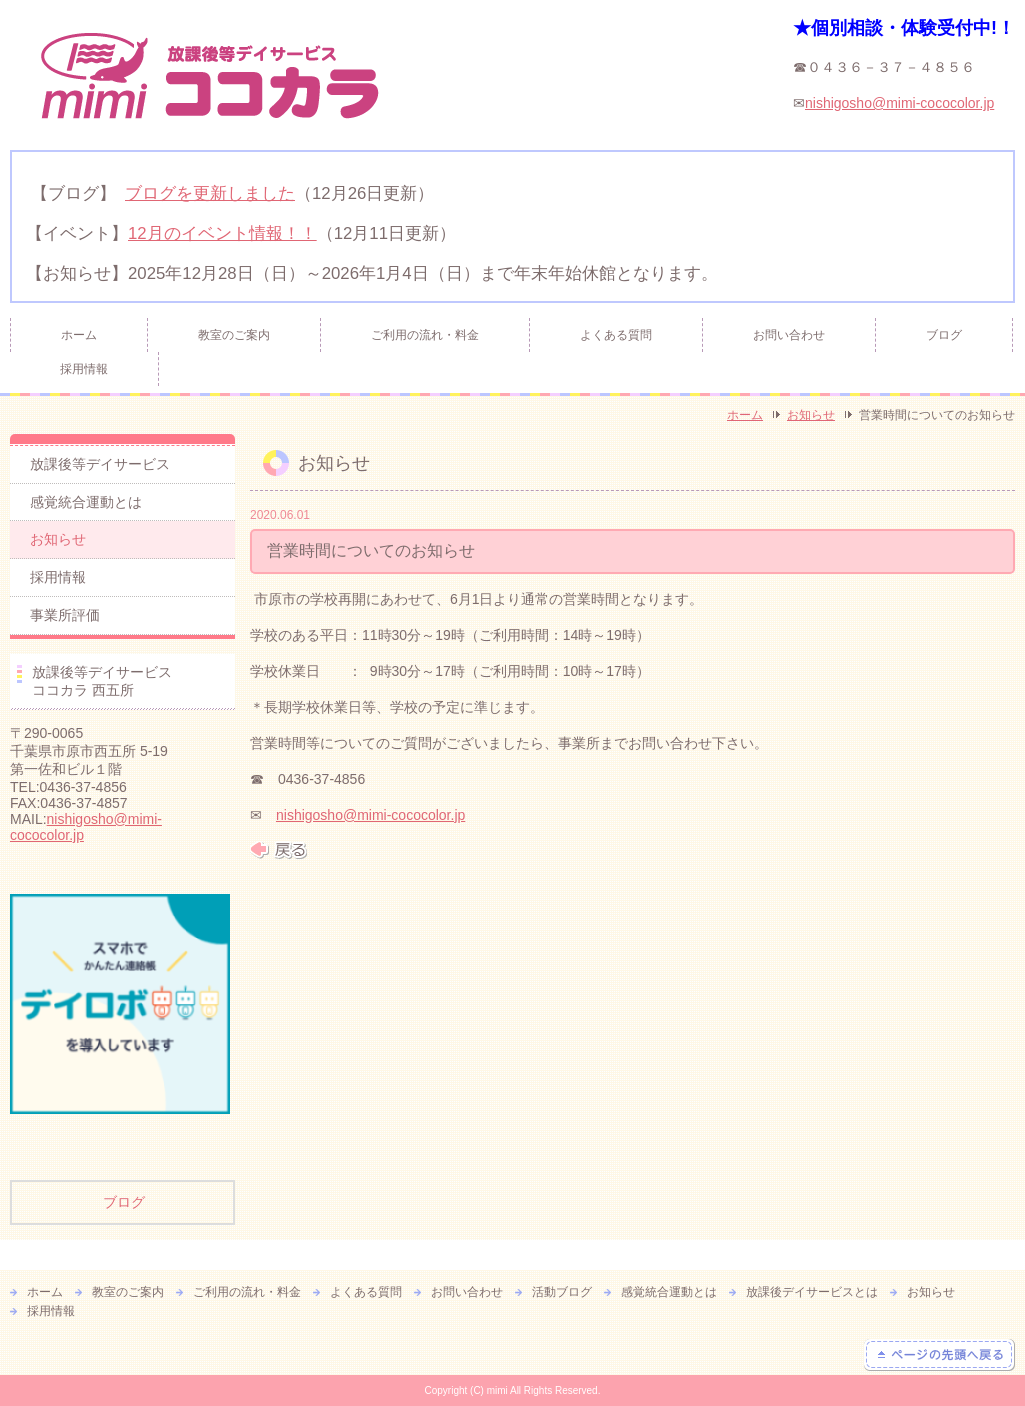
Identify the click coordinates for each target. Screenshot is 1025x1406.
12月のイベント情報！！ (222, 233)
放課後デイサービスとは (812, 1292)
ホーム (79, 335)
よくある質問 (616, 335)
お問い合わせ (789, 335)
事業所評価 (65, 615)
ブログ (944, 335)
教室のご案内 (234, 335)
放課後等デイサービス (100, 464)
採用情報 (84, 369)
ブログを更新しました (210, 193)
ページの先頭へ (939, 1355)
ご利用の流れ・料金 (425, 335)
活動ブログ (562, 1292)
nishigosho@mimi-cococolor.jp (899, 103)
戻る (278, 850)
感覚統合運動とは (86, 502)
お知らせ (811, 415)
